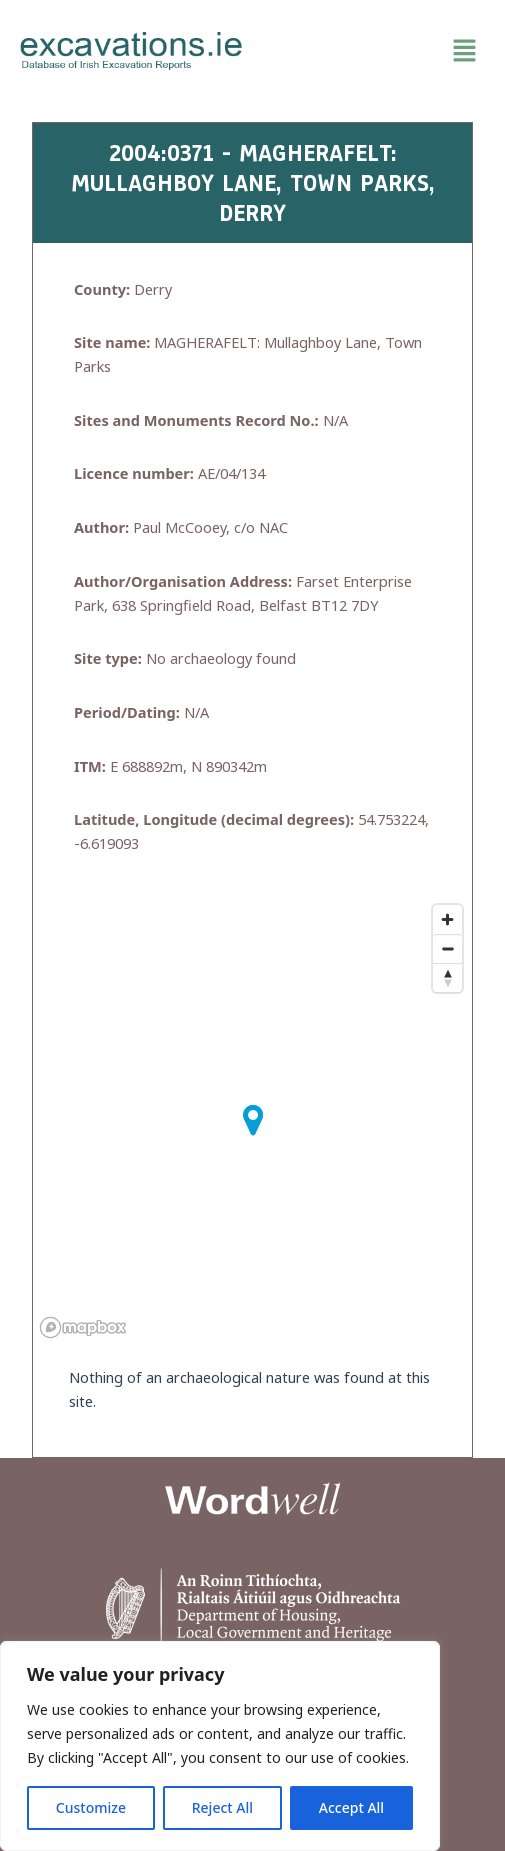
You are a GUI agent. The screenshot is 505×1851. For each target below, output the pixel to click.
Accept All (351, 1807)
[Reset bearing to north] (447, 977)
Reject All (222, 1807)
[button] (374, 51)
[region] (220, 1746)
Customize (91, 1807)
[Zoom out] (447, 948)
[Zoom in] (447, 919)
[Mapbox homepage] (83, 1327)
